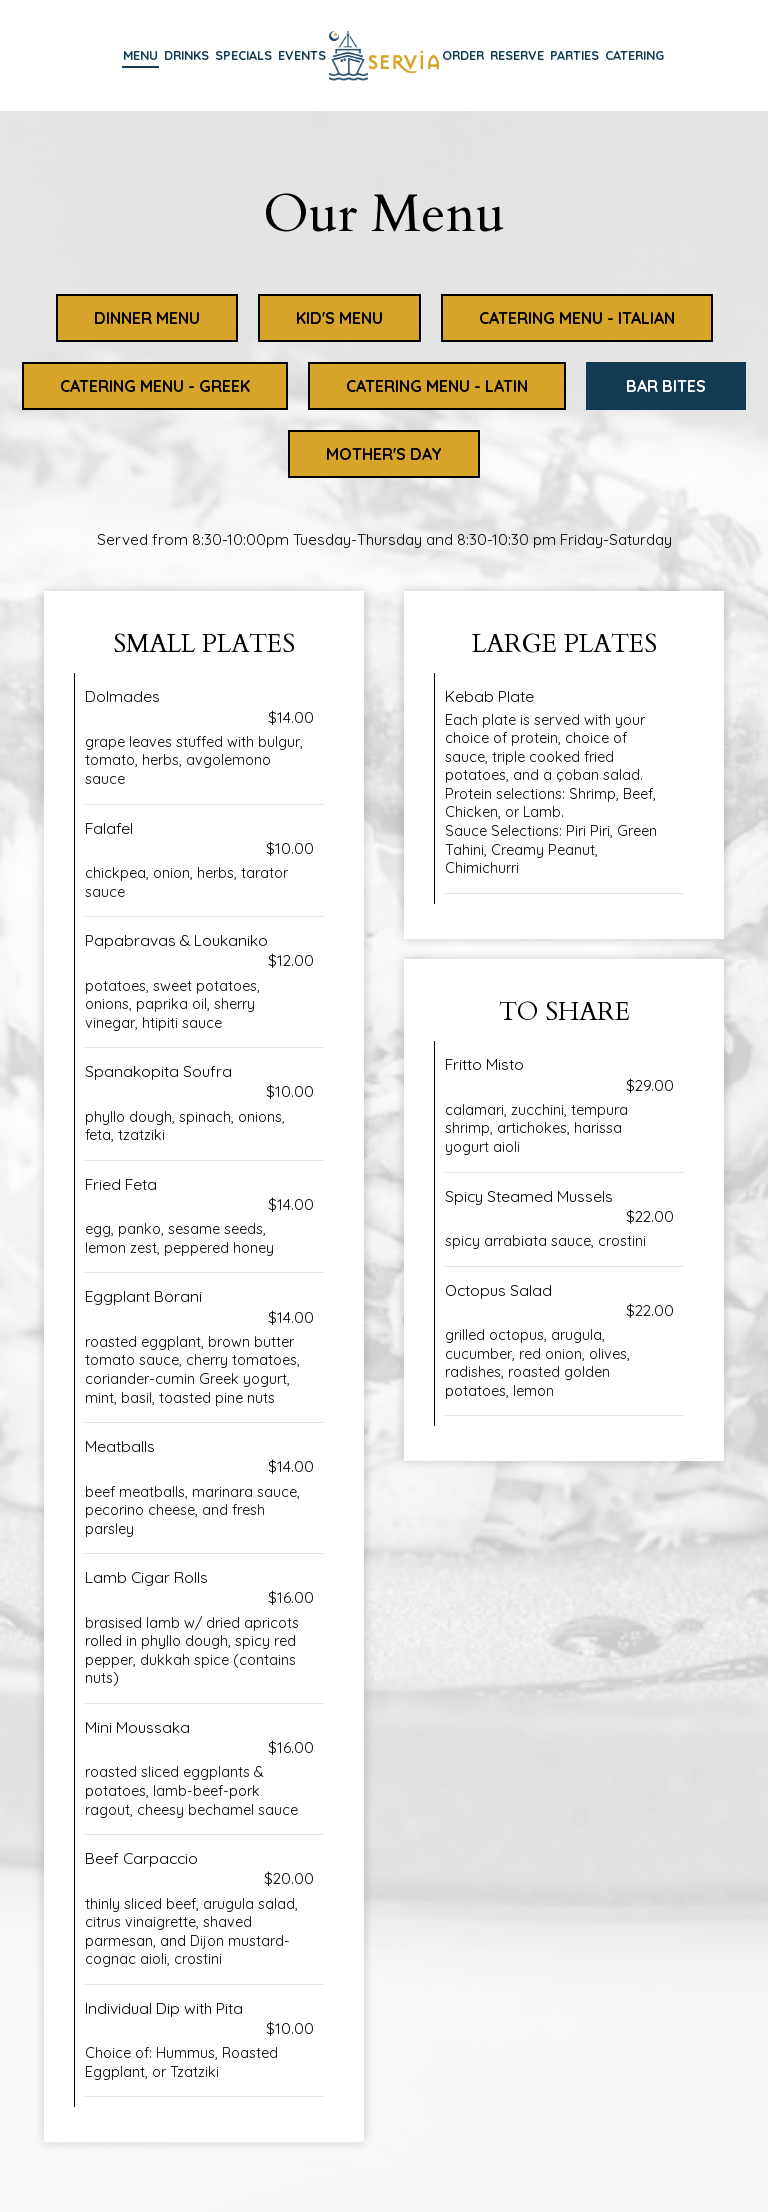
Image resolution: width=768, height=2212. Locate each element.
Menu (140, 55)
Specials (243, 55)
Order (463, 55)
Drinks (186, 55)
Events (302, 55)
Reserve (517, 55)
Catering (634, 55)
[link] (384, 54)
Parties (574, 55)
